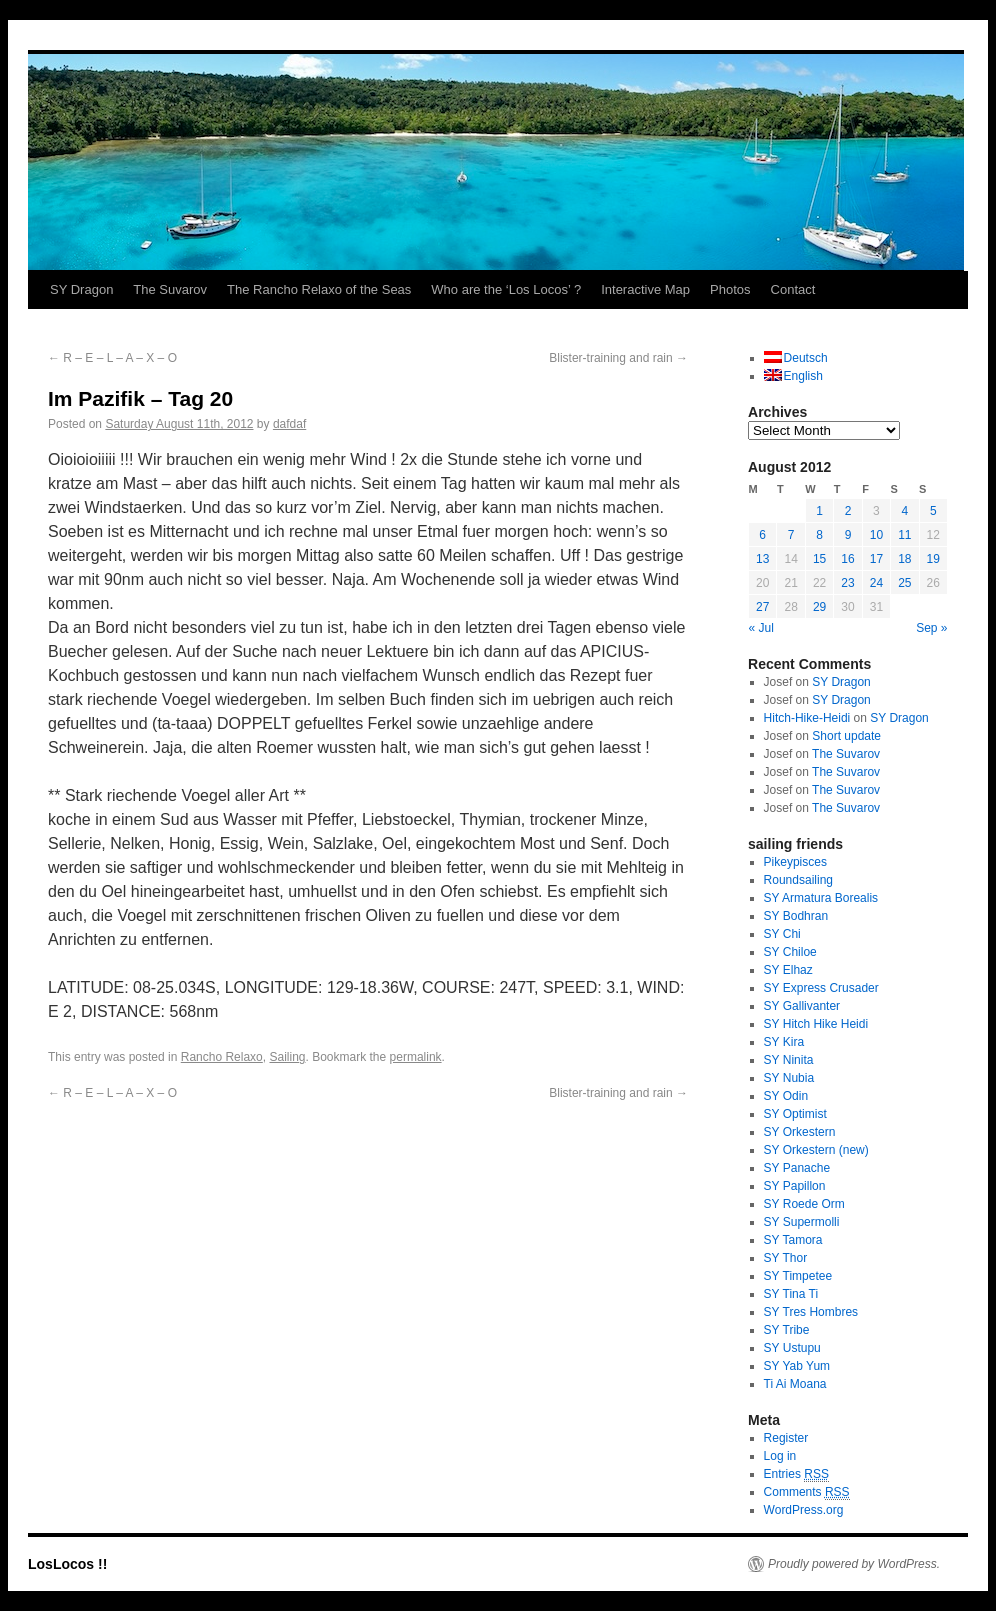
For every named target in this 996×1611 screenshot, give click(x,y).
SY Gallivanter (802, 1006)
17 (876, 559)
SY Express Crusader (821, 988)
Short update (846, 736)
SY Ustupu (792, 1348)
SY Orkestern (800, 1132)
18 (904, 559)
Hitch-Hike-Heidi (807, 718)
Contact (793, 289)
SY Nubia (789, 1078)
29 (819, 607)
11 (904, 535)
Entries (796, 1474)
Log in (780, 1456)
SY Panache (797, 1168)
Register (786, 1438)
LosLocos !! (67, 1564)
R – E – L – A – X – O (112, 358)
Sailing (287, 1057)
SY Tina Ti (791, 1294)
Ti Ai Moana (795, 1384)
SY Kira (784, 1042)
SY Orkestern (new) (816, 1150)
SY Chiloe (790, 952)
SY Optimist (795, 1114)
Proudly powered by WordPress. (854, 1564)
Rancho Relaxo (222, 1057)
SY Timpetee (798, 1276)
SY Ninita (789, 1060)
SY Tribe (787, 1330)
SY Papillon (795, 1186)
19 (933, 559)
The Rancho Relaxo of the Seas (319, 289)
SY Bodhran (796, 916)
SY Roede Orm (804, 1204)
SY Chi (782, 934)
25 (904, 583)
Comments (807, 1492)
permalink (416, 1057)
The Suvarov (170, 289)
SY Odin (786, 1096)
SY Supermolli (802, 1222)
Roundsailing (798, 880)
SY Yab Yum (797, 1366)
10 (876, 535)
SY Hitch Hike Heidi (816, 1024)
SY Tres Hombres (811, 1312)
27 (762, 607)
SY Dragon (81, 289)
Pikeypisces (795, 862)
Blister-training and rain (618, 358)
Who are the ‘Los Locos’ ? (506, 289)
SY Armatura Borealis (821, 898)
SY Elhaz (788, 970)
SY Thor (786, 1258)
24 (876, 583)
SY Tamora (793, 1240)
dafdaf (289, 424)
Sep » (931, 628)
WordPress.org (804, 1510)
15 (819, 559)
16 (847, 559)
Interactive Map (645, 289)
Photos (730, 289)
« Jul (761, 628)
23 (847, 583)
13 (762, 559)
